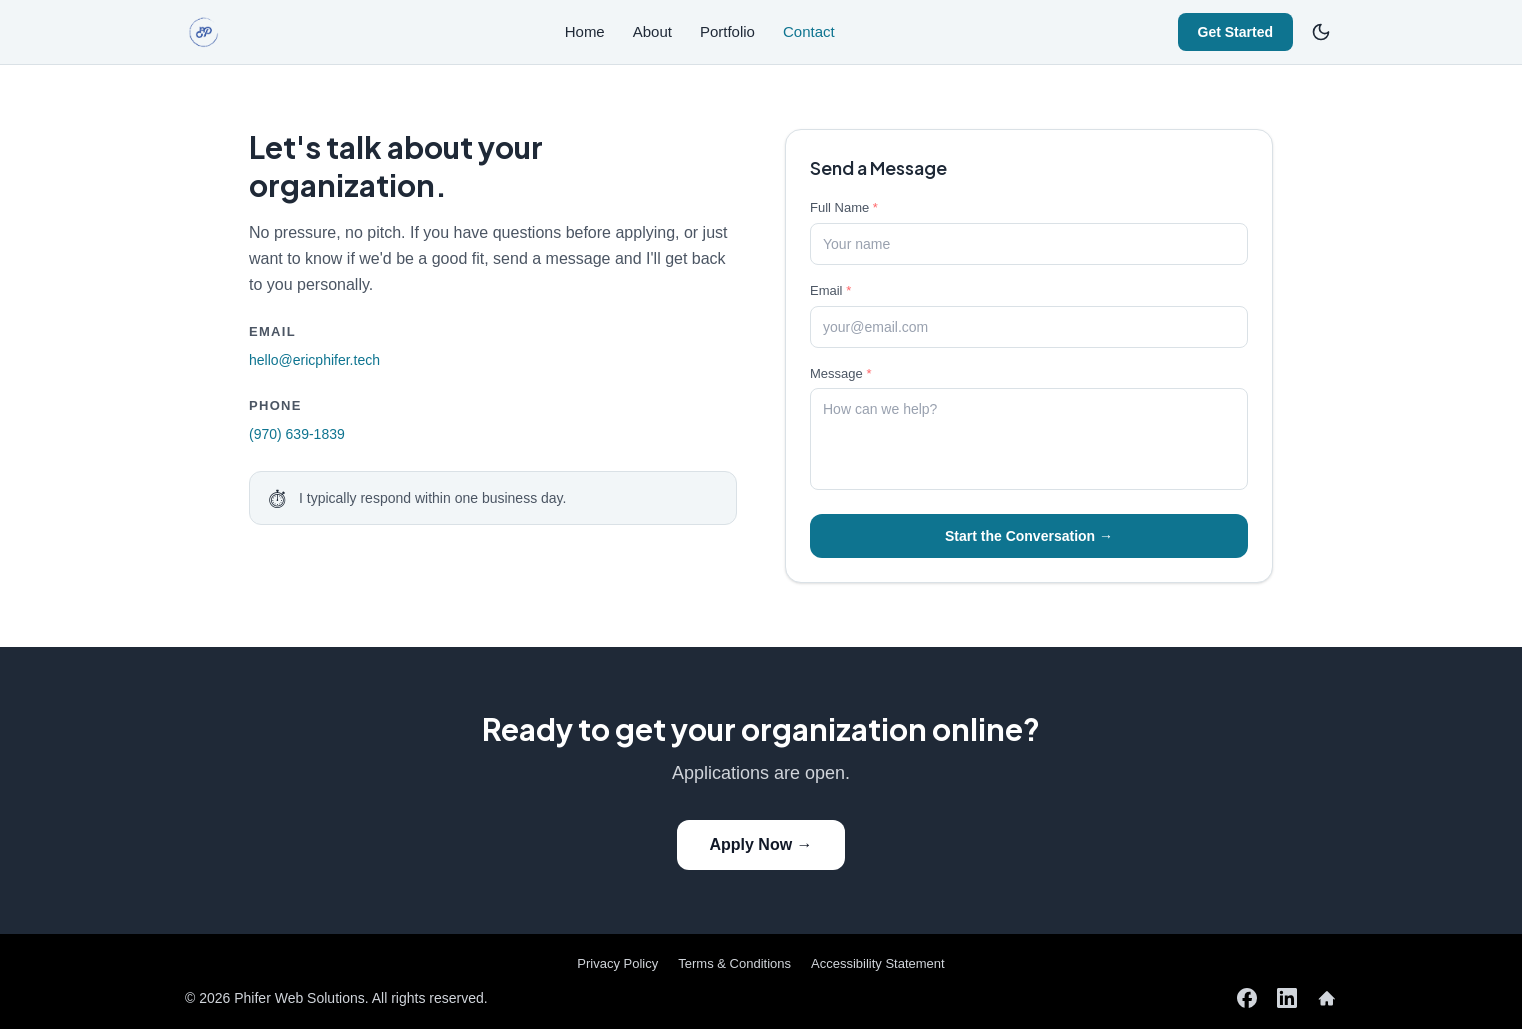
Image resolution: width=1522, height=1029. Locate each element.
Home (585, 31)
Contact (809, 31)
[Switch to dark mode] (1321, 32)
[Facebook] (1247, 998)
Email (830, 290)
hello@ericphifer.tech (314, 360)
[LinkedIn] (1287, 998)
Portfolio (727, 31)
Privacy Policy (617, 963)
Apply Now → (760, 844)
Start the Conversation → (1029, 536)
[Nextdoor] (1327, 998)
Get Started (1235, 32)
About (652, 31)
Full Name (844, 207)
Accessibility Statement (878, 963)
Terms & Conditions (734, 963)
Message (840, 373)
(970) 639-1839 (297, 434)
